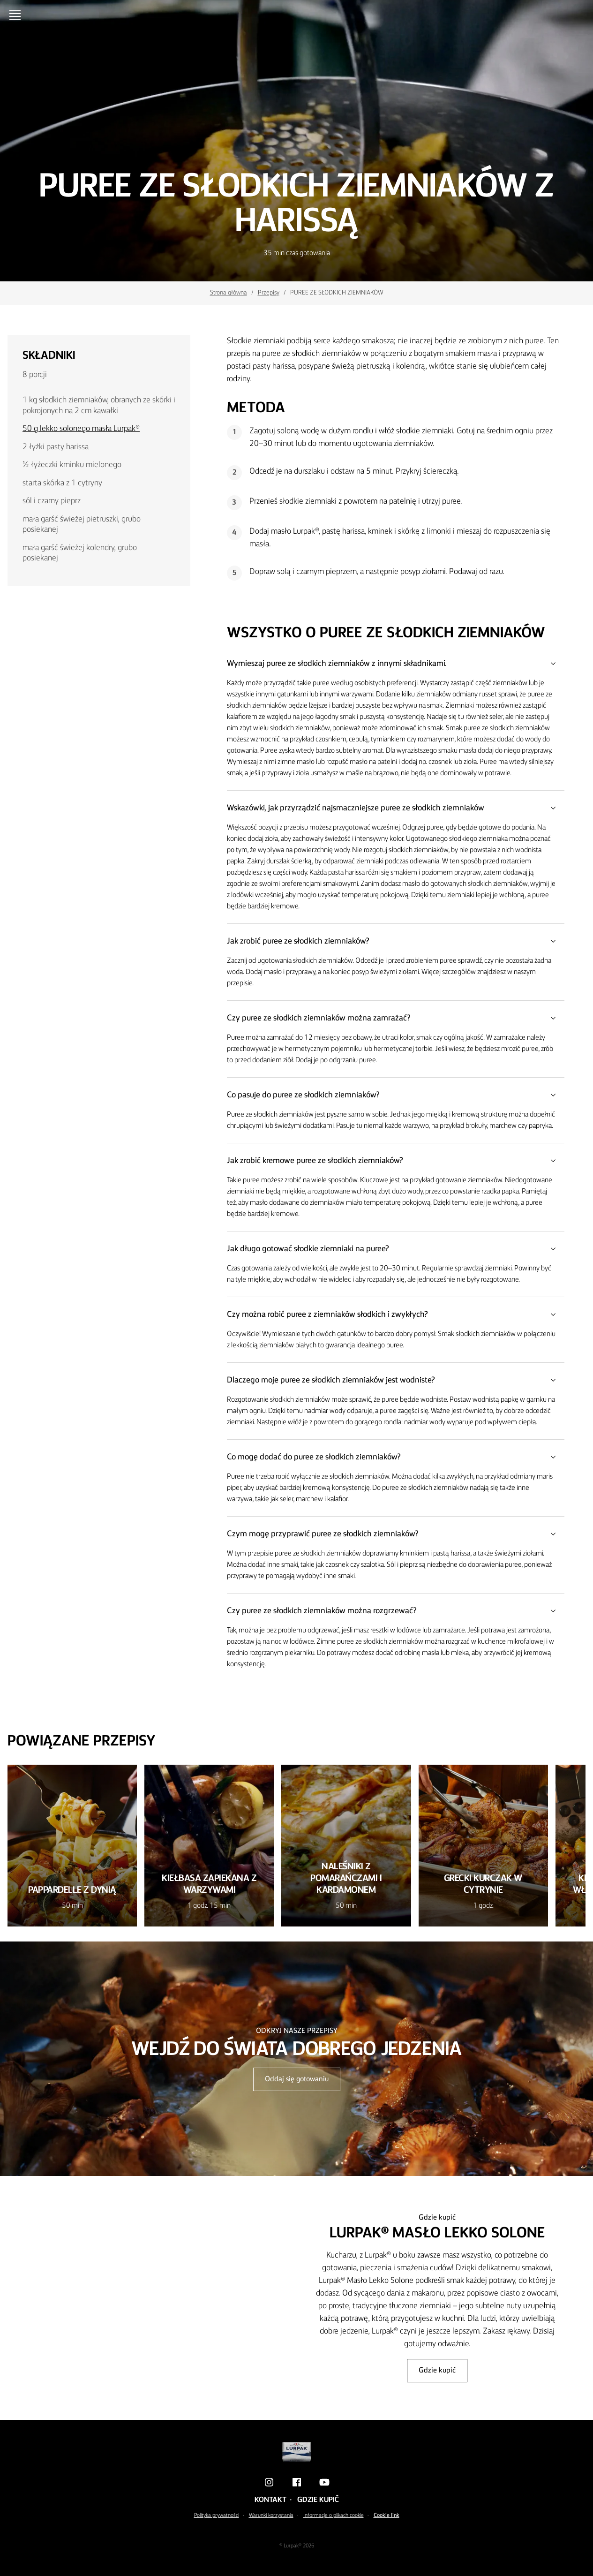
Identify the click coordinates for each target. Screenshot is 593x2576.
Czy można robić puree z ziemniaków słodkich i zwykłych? (395, 1314)
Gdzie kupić (437, 2370)
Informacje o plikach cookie (333, 2515)
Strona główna (228, 292)
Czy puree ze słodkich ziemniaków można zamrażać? (395, 1018)
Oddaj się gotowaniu (297, 2079)
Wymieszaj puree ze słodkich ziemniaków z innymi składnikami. (395, 663)
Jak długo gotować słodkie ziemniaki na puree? (395, 1249)
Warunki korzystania (271, 2515)
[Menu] (17, 15)
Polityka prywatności (216, 2515)
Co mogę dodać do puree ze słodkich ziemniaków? (395, 1457)
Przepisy (268, 292)
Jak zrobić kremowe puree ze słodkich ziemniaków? (395, 1160)
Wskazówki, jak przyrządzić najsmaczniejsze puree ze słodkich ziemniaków (395, 808)
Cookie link (386, 2515)
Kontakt (270, 2500)
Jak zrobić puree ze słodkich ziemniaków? (395, 941)
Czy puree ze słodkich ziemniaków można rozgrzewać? (395, 1611)
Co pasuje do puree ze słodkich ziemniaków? (395, 1095)
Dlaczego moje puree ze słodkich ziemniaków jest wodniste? (395, 1380)
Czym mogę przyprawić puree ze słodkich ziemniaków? (395, 1534)
